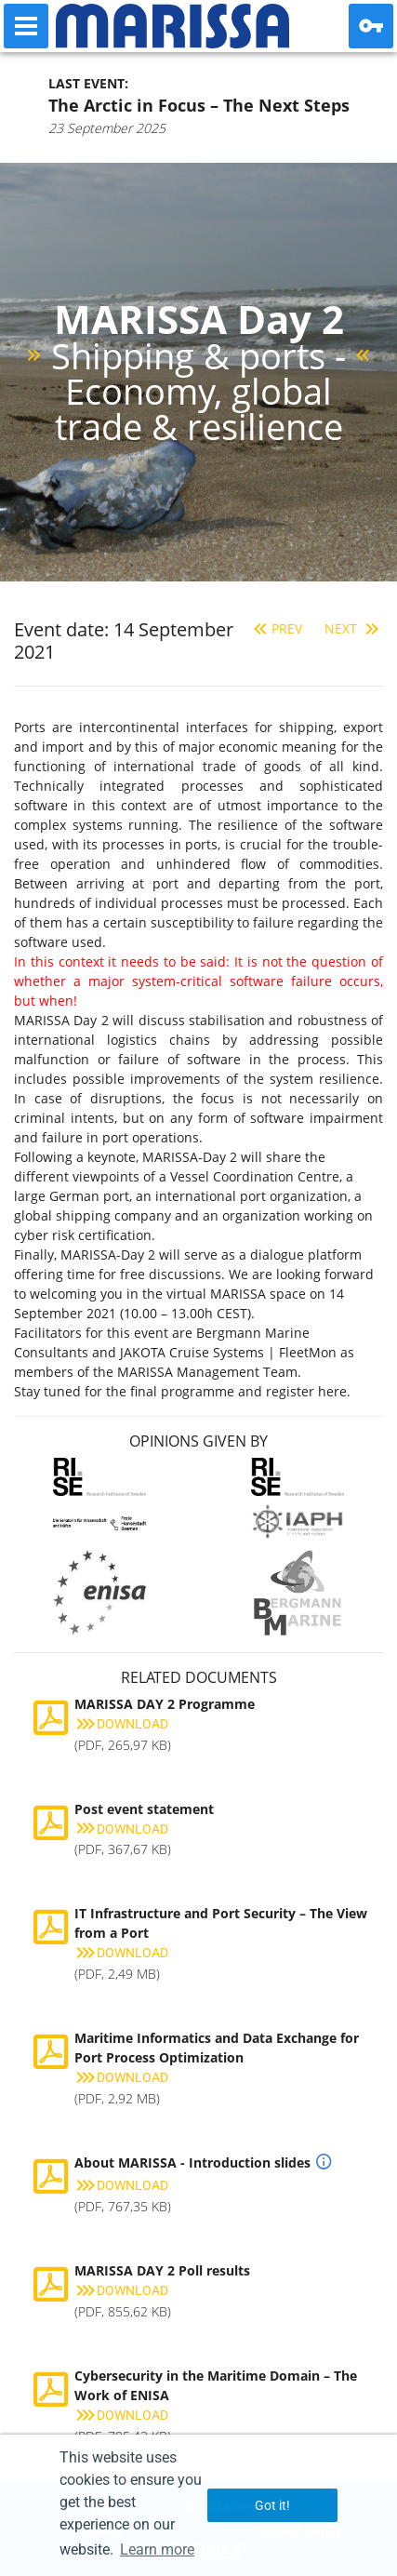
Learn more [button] (157, 2549)
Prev (275, 628)
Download (121, 1723)
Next (353, 628)
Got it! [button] (272, 2505)
